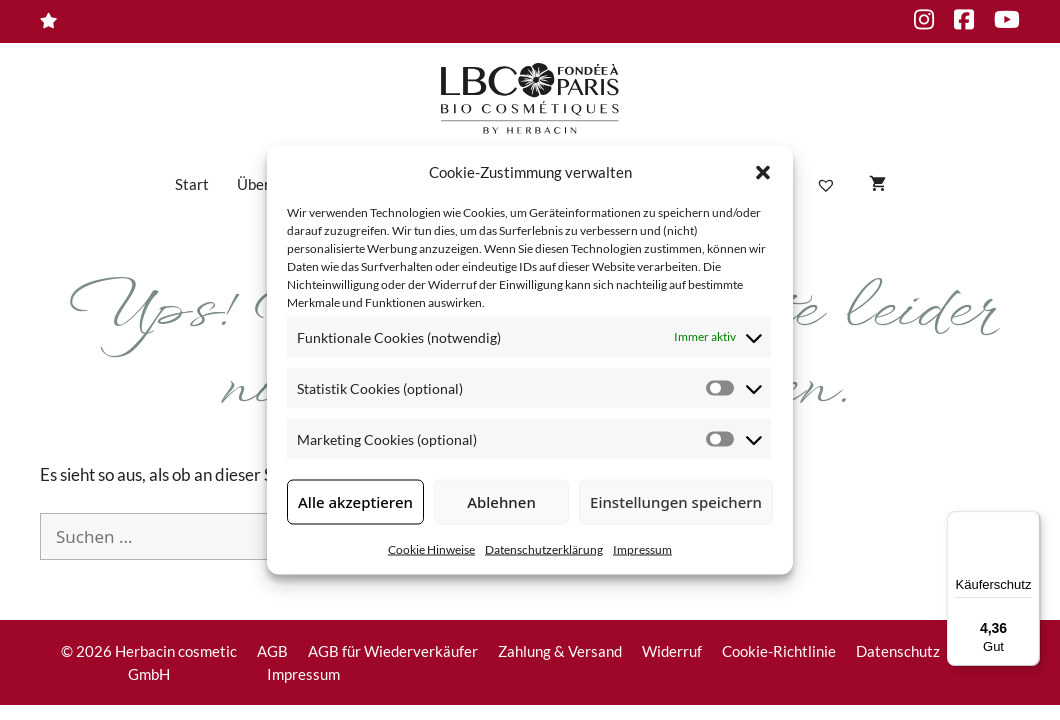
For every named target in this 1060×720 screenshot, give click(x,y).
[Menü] (1028, 523)
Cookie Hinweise (431, 548)
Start (192, 184)
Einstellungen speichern (676, 502)
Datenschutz (898, 651)
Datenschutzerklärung (544, 548)
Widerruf (672, 651)
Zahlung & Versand (560, 651)
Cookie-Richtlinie (779, 651)
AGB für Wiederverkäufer (393, 651)
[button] (763, 172)
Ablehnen (501, 502)
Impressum (642, 548)
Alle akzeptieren (355, 502)
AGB (272, 651)
